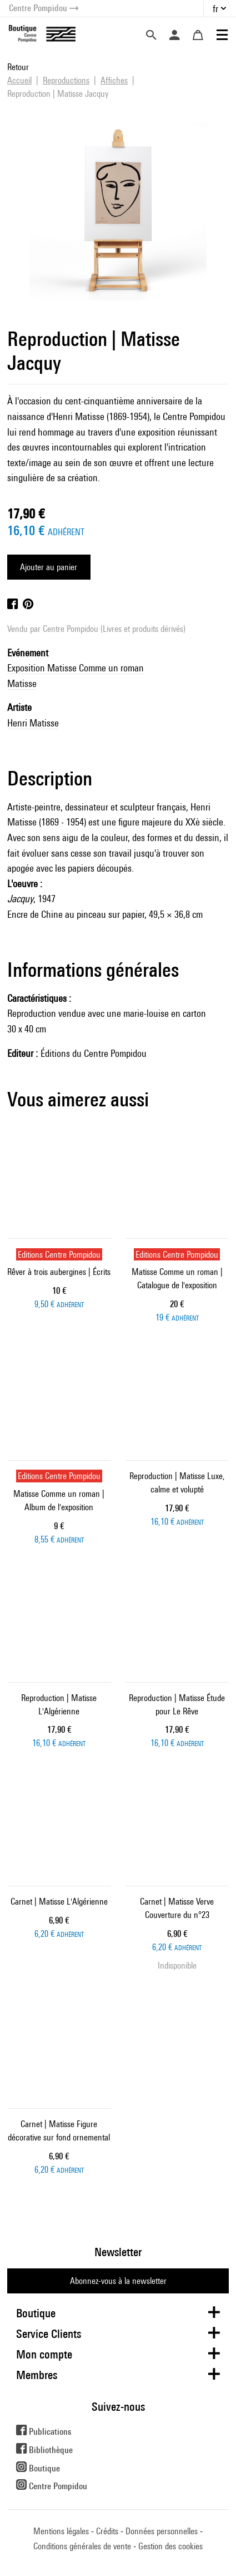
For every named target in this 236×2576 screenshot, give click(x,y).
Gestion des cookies (170, 2546)
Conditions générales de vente (82, 2546)
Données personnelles (161, 2531)
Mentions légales (61, 2531)
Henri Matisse (33, 723)
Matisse (22, 683)
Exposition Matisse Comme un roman (75, 668)
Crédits (107, 2531)
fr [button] (215, 8)
